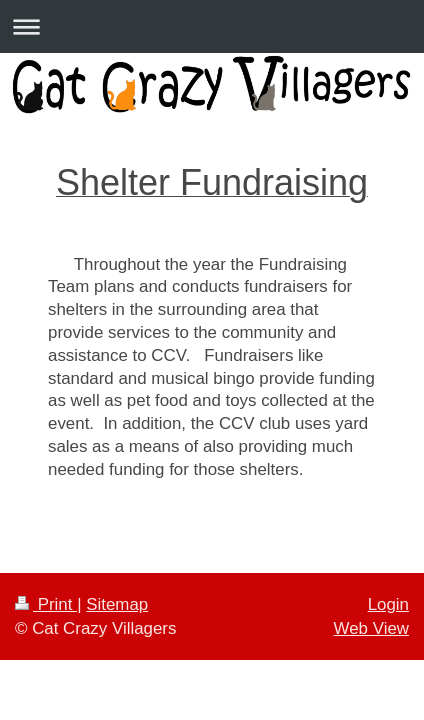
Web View (371, 628)
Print (46, 604)
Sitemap (117, 604)
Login (388, 604)
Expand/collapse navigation (212, 26)
